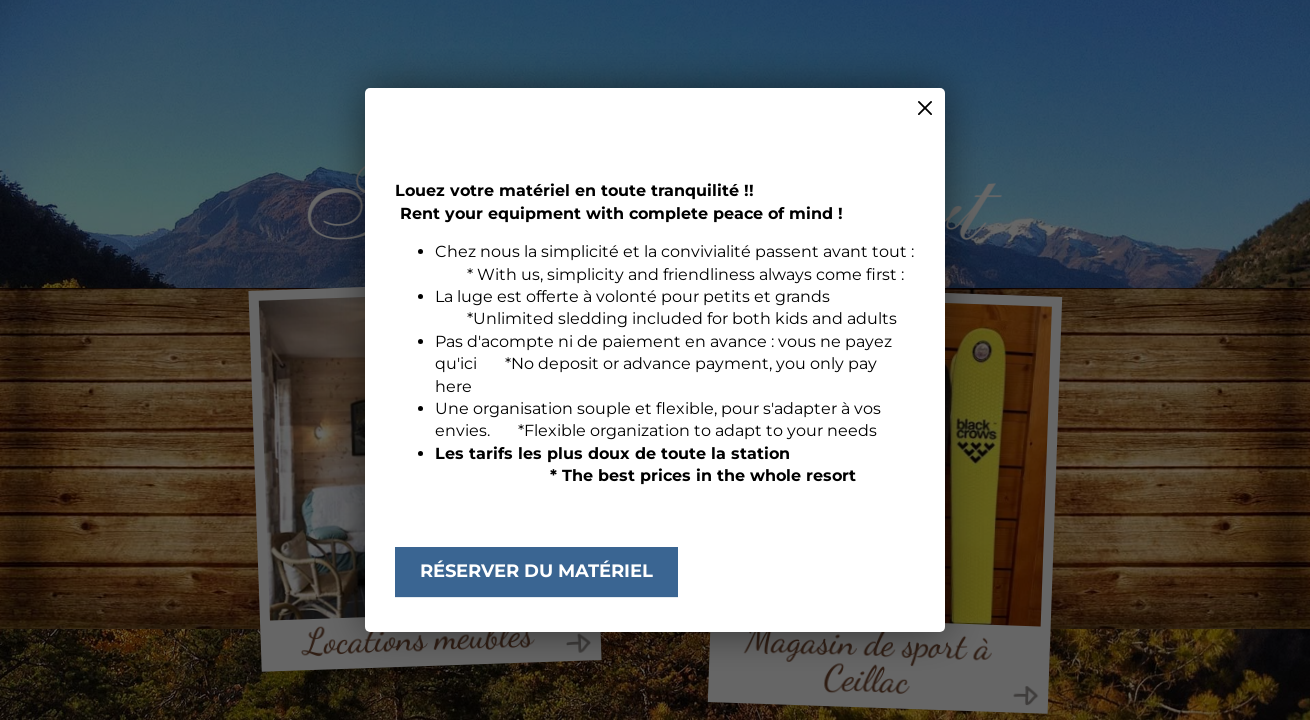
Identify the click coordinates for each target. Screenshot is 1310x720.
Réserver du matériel (536, 571)
